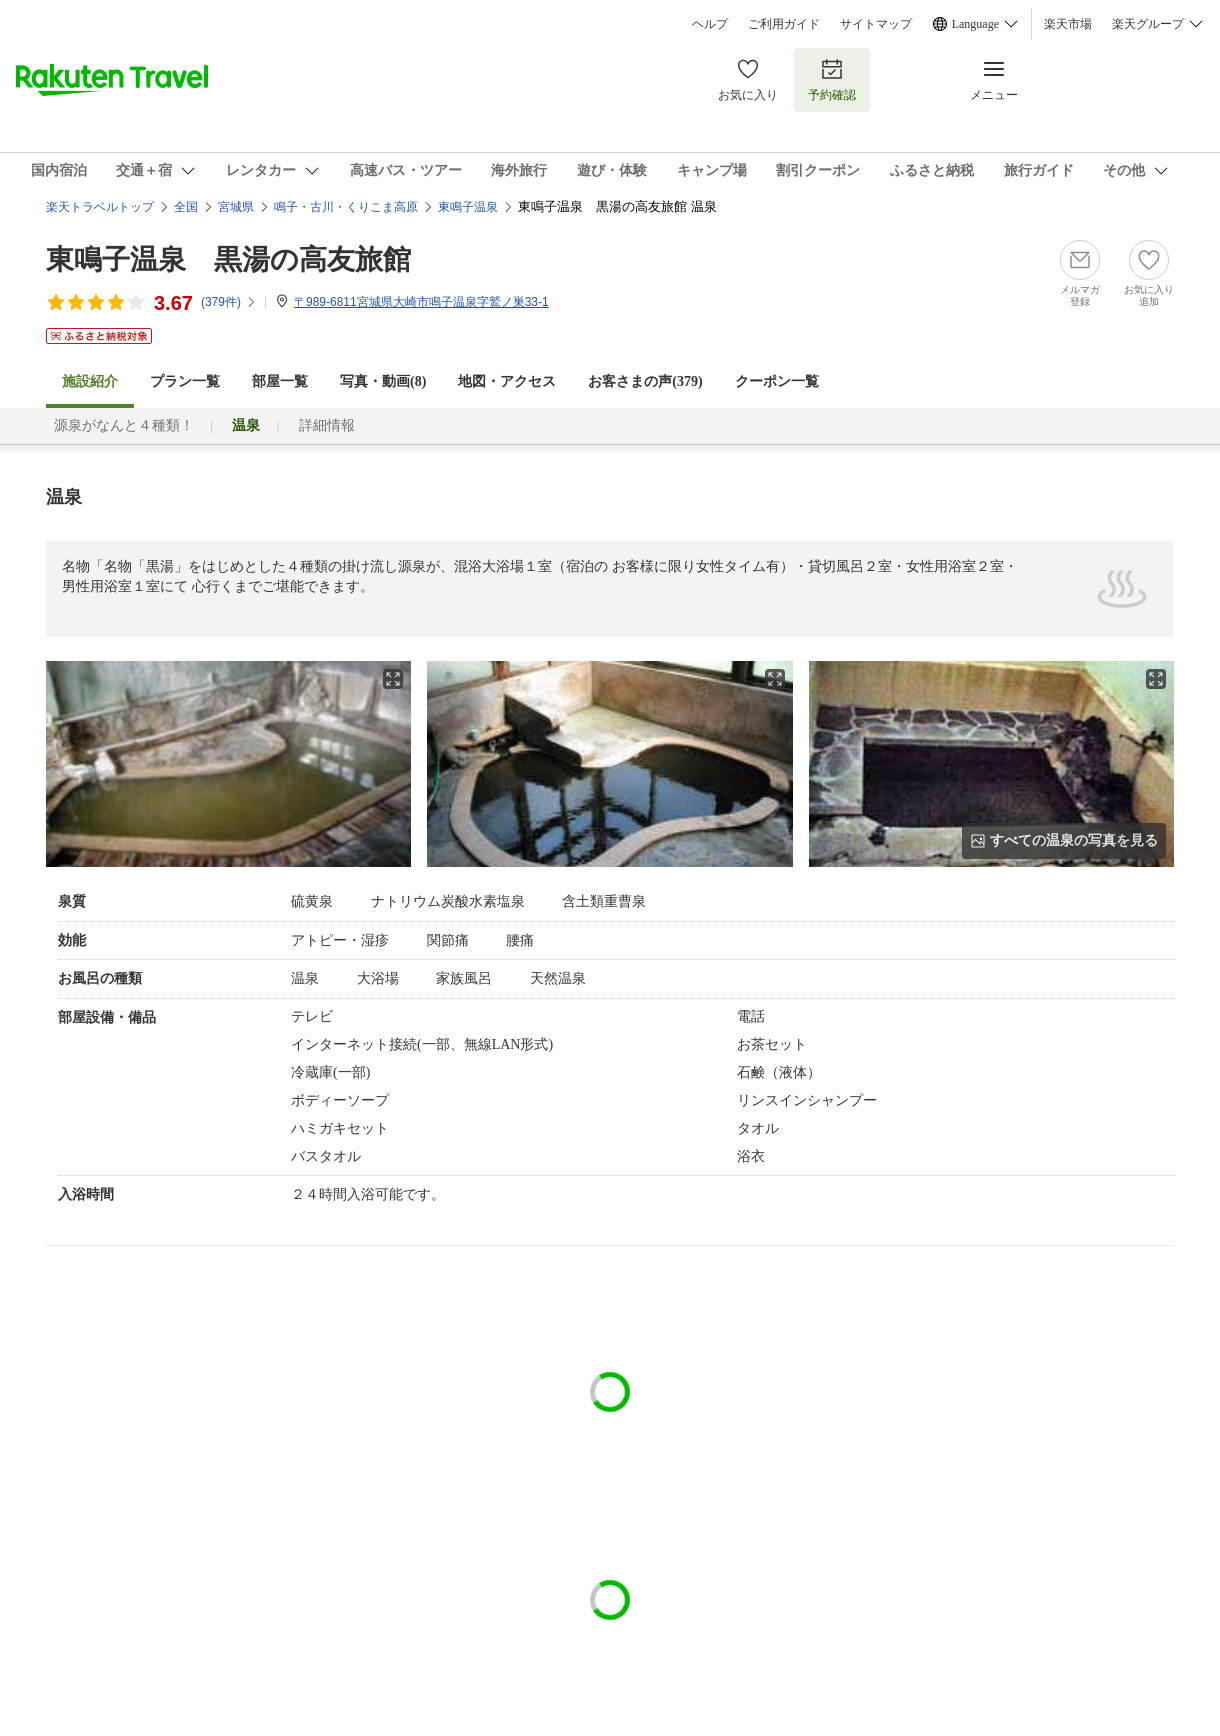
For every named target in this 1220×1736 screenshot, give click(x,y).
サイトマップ (876, 24)
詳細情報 (327, 425)
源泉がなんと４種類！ (124, 425)
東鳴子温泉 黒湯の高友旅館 (228, 259)
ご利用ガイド (784, 24)
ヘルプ (710, 24)
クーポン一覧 (777, 381)
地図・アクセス (507, 381)
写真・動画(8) (383, 381)
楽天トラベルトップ (100, 207)
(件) (229, 302)
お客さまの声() (645, 381)
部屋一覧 (280, 381)
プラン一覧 (185, 381)
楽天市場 (1068, 24)
